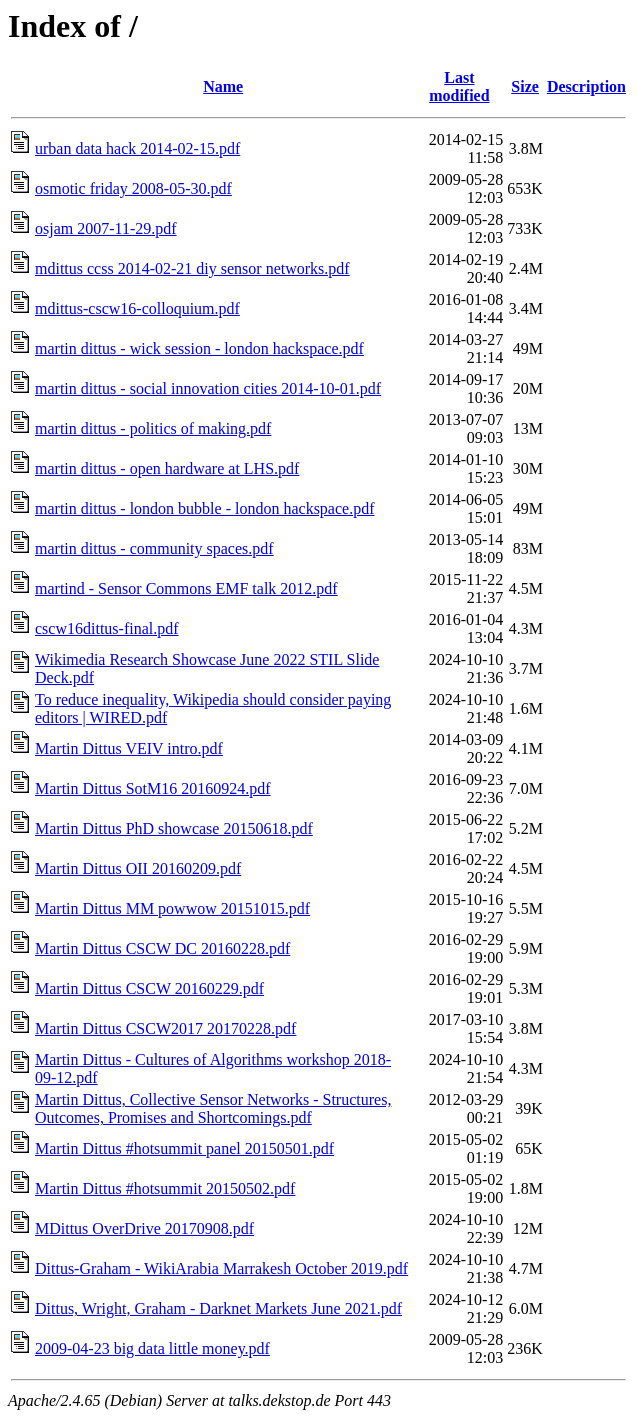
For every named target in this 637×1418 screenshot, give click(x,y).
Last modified (459, 86)
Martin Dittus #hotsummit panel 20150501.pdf (184, 1148)
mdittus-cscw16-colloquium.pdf (137, 308)
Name (223, 86)
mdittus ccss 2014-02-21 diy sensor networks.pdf (192, 268)
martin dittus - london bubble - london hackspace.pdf (204, 508)
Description (586, 86)
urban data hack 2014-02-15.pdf (137, 148)
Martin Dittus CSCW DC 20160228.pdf (162, 948)
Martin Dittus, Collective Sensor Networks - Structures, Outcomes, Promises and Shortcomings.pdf (213, 1108)
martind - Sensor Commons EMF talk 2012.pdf (186, 588)
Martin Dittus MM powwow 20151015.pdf (172, 908)
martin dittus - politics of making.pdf (153, 428)
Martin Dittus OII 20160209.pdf (138, 868)
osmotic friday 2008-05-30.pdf (133, 188)
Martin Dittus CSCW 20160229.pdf (149, 988)
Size (525, 86)
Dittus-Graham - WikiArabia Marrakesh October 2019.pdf (221, 1268)
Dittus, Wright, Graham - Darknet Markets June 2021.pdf (218, 1308)
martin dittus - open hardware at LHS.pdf (167, 468)
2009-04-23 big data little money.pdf (152, 1348)
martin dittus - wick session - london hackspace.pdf (199, 348)
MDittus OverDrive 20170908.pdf (144, 1228)
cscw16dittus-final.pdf (107, 628)
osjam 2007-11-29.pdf (106, 228)
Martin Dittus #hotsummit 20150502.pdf (165, 1188)
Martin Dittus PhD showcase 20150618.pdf (174, 828)
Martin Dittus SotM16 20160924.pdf (153, 788)
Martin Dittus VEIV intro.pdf (129, 748)
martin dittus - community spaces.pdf (154, 548)
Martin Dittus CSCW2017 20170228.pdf (165, 1028)
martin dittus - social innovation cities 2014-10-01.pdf (208, 388)
